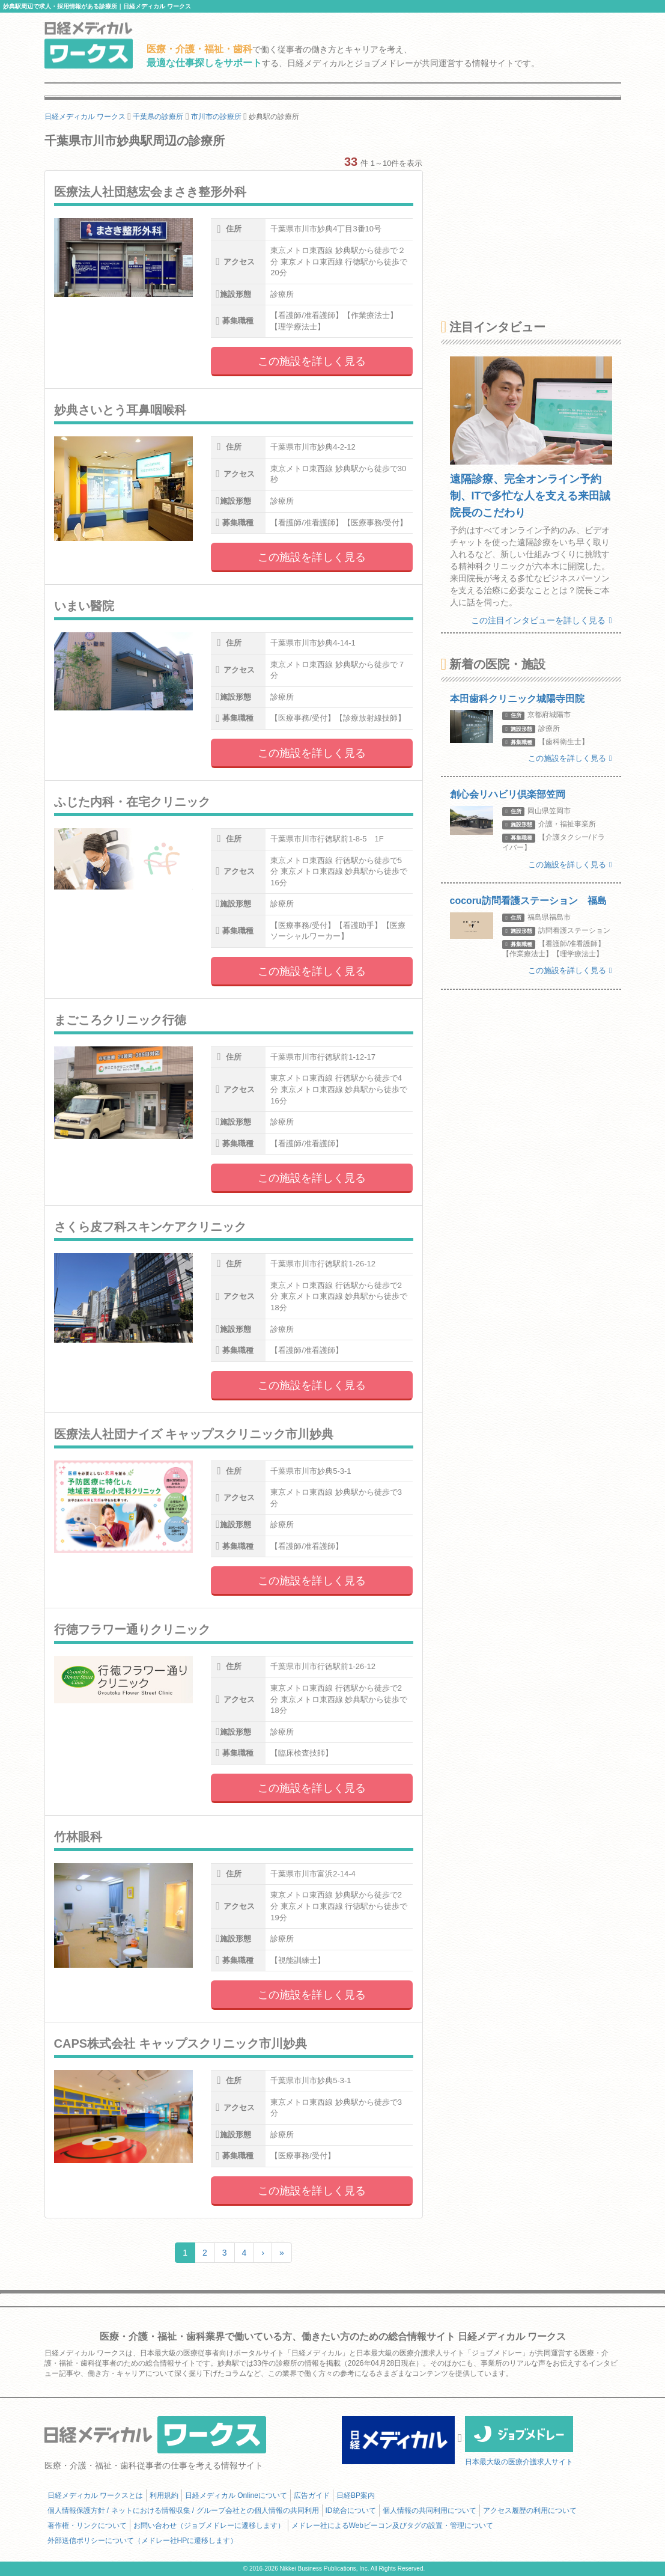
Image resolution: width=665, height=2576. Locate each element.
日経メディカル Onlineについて (236, 2495)
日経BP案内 (355, 2495)
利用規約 (164, 2495)
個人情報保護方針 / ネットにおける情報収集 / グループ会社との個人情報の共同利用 (183, 2510)
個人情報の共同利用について (429, 2510)
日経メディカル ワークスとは (95, 2495)
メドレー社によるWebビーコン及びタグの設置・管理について (392, 2525)
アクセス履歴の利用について (530, 2510)
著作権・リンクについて (87, 2525)
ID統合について (351, 2510)
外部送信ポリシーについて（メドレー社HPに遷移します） (142, 2540)
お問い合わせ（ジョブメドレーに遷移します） (209, 2525)
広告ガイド (312, 2495)
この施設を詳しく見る (312, 361)
